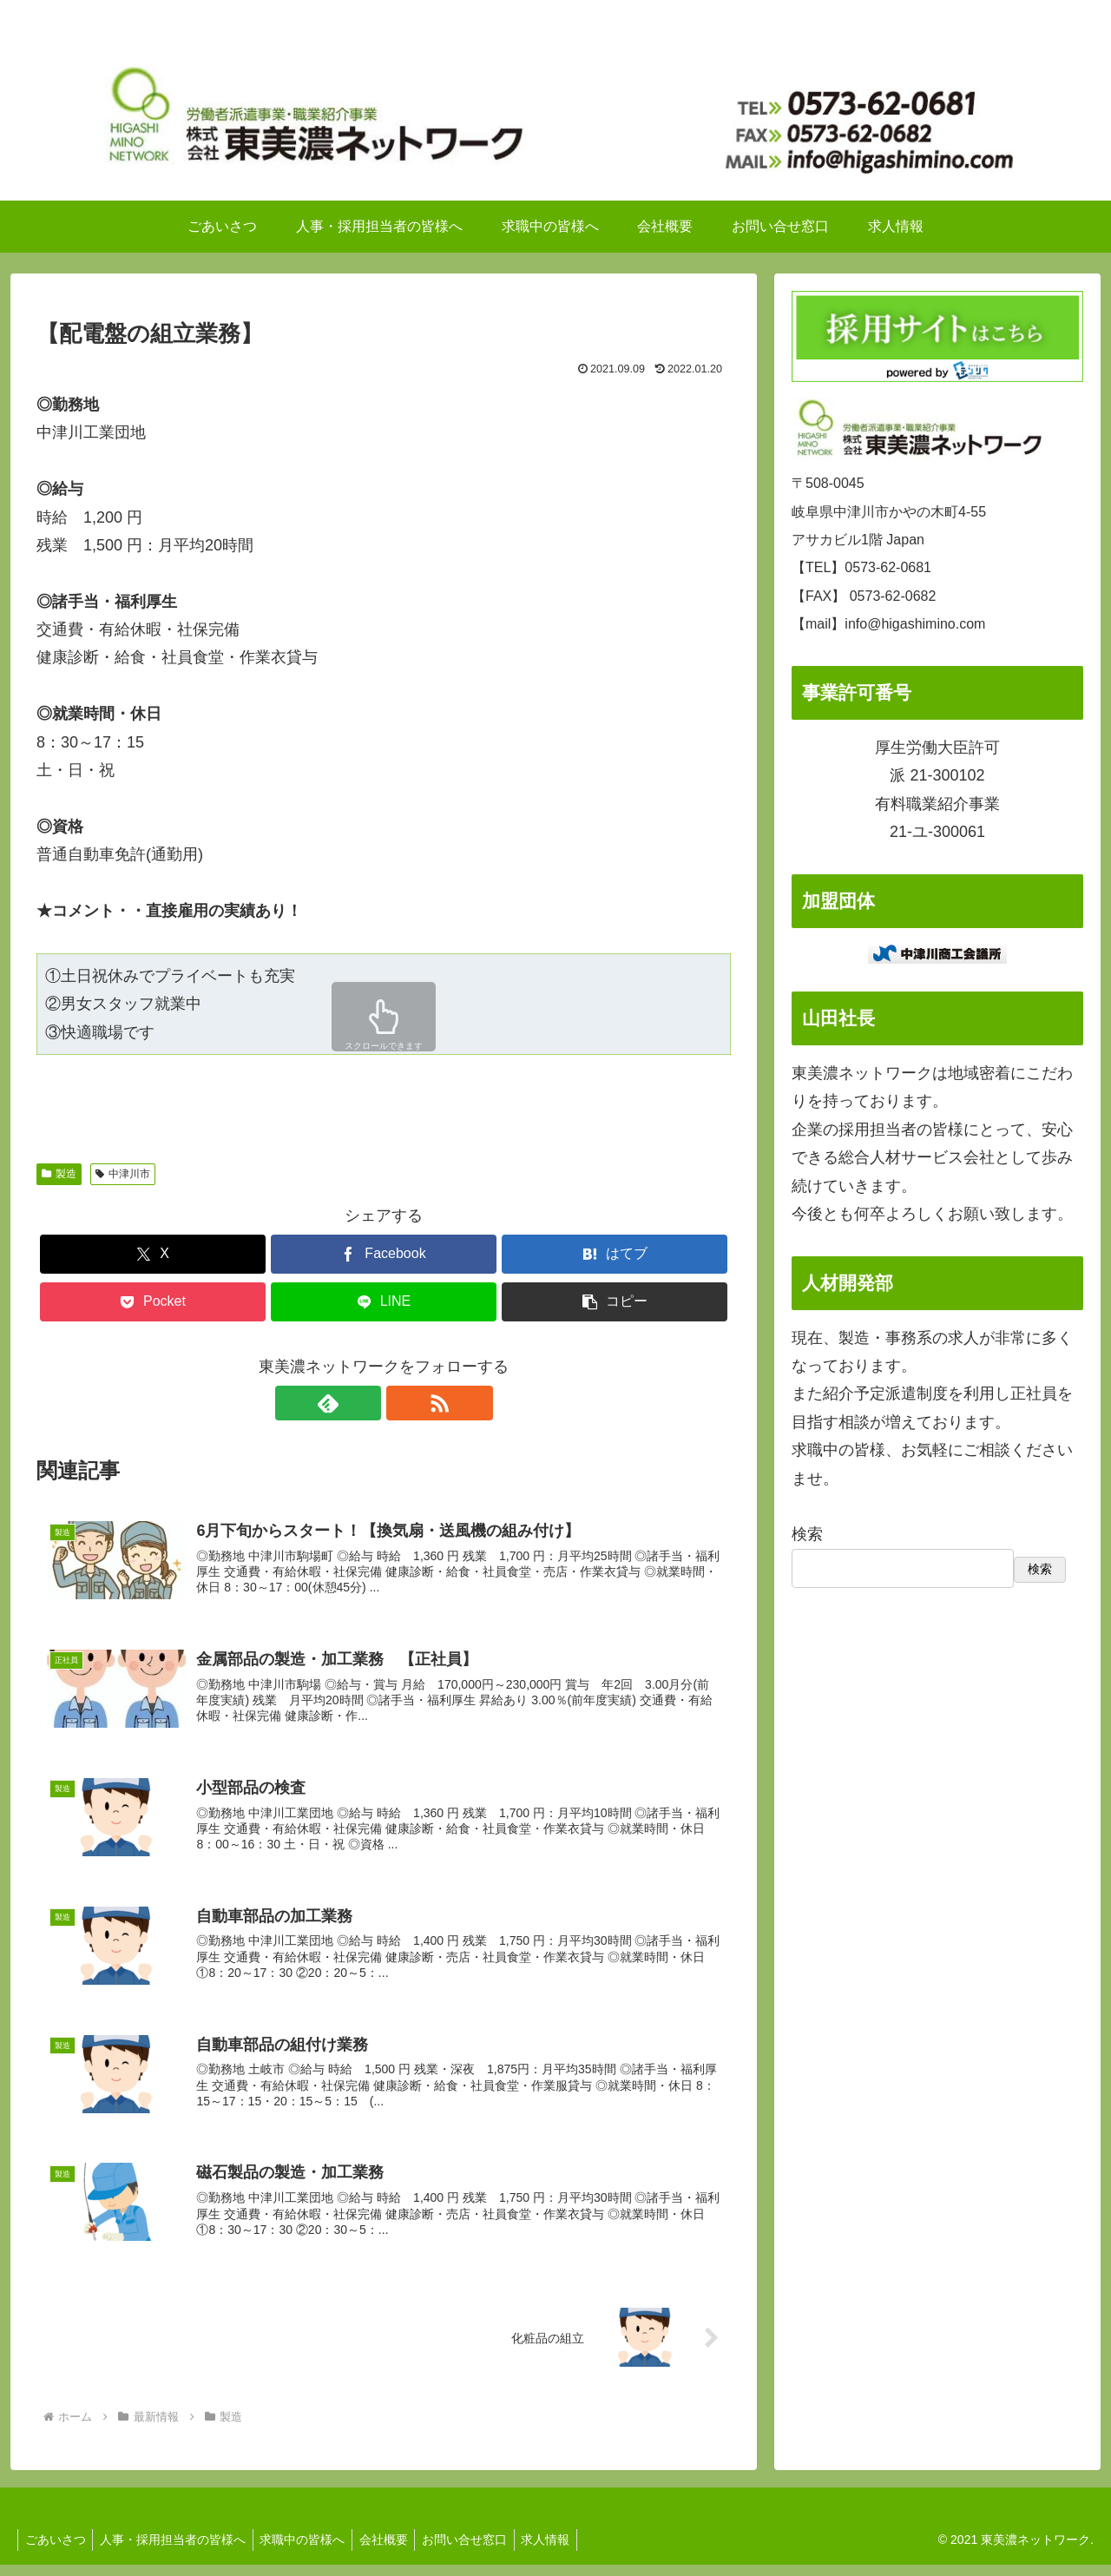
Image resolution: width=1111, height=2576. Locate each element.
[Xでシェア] (153, 1254)
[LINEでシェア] (383, 1301)
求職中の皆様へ (312, 2551)
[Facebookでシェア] (383, 1254)
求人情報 (567, 2551)
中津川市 (122, 1174)
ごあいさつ (57, 2551)
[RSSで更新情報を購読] (403, 1403)
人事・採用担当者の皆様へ (179, 2551)
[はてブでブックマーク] (614, 1254)
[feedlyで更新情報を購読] (363, 1403)
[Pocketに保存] (153, 1301)
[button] (614, 1301)
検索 (807, 1534)
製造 (59, 1174)
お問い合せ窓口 (482, 2551)
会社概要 (397, 2551)
